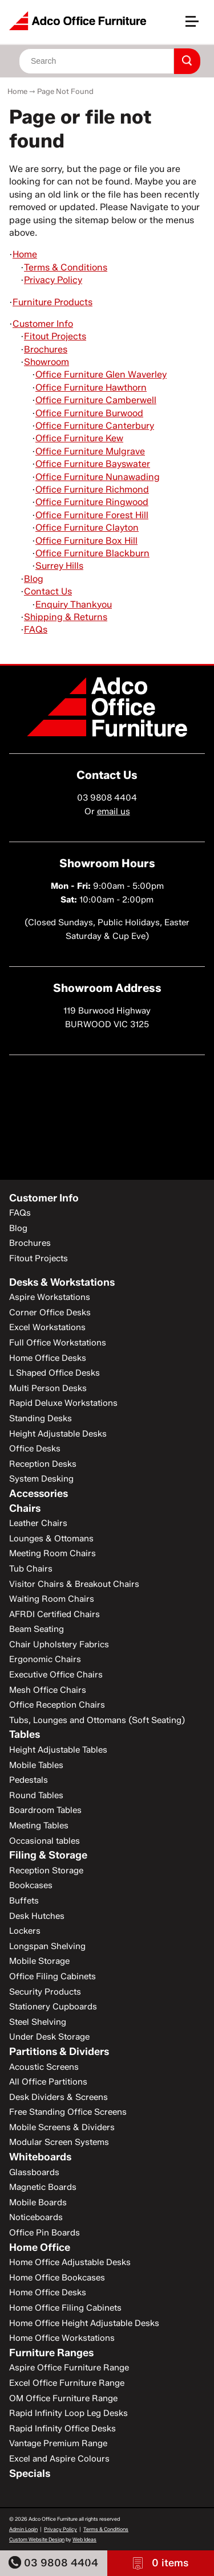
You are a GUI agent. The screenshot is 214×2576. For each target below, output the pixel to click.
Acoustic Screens (44, 2067)
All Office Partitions (48, 2082)
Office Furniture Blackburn (92, 553)
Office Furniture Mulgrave (90, 451)
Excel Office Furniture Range (66, 2383)
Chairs (25, 1508)
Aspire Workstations (49, 1297)
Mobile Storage (39, 1961)
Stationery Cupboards (53, 2006)
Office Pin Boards (44, 2233)
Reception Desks (42, 1464)
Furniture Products (52, 302)
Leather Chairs (38, 1523)
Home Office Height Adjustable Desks (84, 2323)
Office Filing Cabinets (52, 1976)
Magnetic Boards (42, 2187)
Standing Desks (40, 1418)
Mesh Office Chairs (47, 1690)
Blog (33, 578)
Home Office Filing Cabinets (65, 2308)
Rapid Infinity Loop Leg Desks (68, 2413)
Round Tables (36, 1795)
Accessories (38, 1493)
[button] (196, 26)
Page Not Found (65, 91)
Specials (29, 2473)
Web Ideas (84, 2539)
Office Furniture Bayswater (92, 463)
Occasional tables (44, 1841)
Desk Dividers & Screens (58, 2097)
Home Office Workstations (62, 2338)
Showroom (46, 361)
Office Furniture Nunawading (97, 476)
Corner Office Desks (50, 1312)
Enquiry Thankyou (73, 604)
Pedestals (28, 1780)
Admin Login (23, 2529)
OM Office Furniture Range (63, 2398)
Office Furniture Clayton (87, 527)
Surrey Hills (59, 565)
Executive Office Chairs (56, 1675)
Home (17, 91)
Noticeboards (36, 2217)
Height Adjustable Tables (58, 1750)
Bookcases (31, 1885)
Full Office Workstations (57, 1343)
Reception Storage (46, 1870)
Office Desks (34, 1448)
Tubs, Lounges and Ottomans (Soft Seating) (97, 1720)
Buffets (24, 1901)
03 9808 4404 (53, 2562)
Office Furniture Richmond (92, 489)
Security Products (45, 1992)
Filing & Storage (48, 1855)
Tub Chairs (31, 1569)
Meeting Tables (38, 1825)
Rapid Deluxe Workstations (63, 1403)
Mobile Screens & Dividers (62, 2127)
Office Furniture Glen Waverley (101, 374)
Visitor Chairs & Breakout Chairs (74, 1584)
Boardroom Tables (45, 1810)
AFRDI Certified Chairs (54, 1614)
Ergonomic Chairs (45, 1659)
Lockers (25, 1931)
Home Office (39, 2247)
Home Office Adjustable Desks (70, 2262)
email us (113, 811)
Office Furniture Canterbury (94, 425)
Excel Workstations (47, 1327)
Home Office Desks (47, 1358)
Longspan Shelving (47, 1946)
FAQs (35, 629)
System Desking (41, 1479)
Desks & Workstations (62, 1282)
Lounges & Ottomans (51, 1538)
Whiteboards (40, 2157)
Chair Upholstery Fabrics (59, 1644)
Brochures (45, 349)
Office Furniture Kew (79, 438)
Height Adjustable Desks (58, 1434)
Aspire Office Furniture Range (69, 2367)
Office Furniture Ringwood (91, 502)
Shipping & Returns (65, 617)
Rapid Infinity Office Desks (62, 2428)
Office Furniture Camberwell (95, 400)
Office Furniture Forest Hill (91, 515)
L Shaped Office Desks (54, 1373)
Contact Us (48, 591)
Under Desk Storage (49, 2037)
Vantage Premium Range (58, 2443)
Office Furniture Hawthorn (91, 387)
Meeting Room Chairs (52, 1553)
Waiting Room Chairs (51, 1599)
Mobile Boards (38, 2202)
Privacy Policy (53, 279)
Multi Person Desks (48, 1388)
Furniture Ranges (51, 2353)
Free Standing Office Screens (68, 2112)
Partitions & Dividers (59, 2051)
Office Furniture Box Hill (86, 540)
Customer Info (43, 323)
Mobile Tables (36, 1765)
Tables (24, 1734)
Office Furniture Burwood (89, 413)
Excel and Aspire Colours (59, 2459)
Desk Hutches (36, 1916)
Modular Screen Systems (59, 2142)
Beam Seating (36, 1629)
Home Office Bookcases (57, 2278)
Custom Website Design (36, 2539)
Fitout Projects (55, 336)
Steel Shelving (37, 2022)
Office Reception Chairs (57, 1705)
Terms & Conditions (65, 267)
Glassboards (34, 2172)
